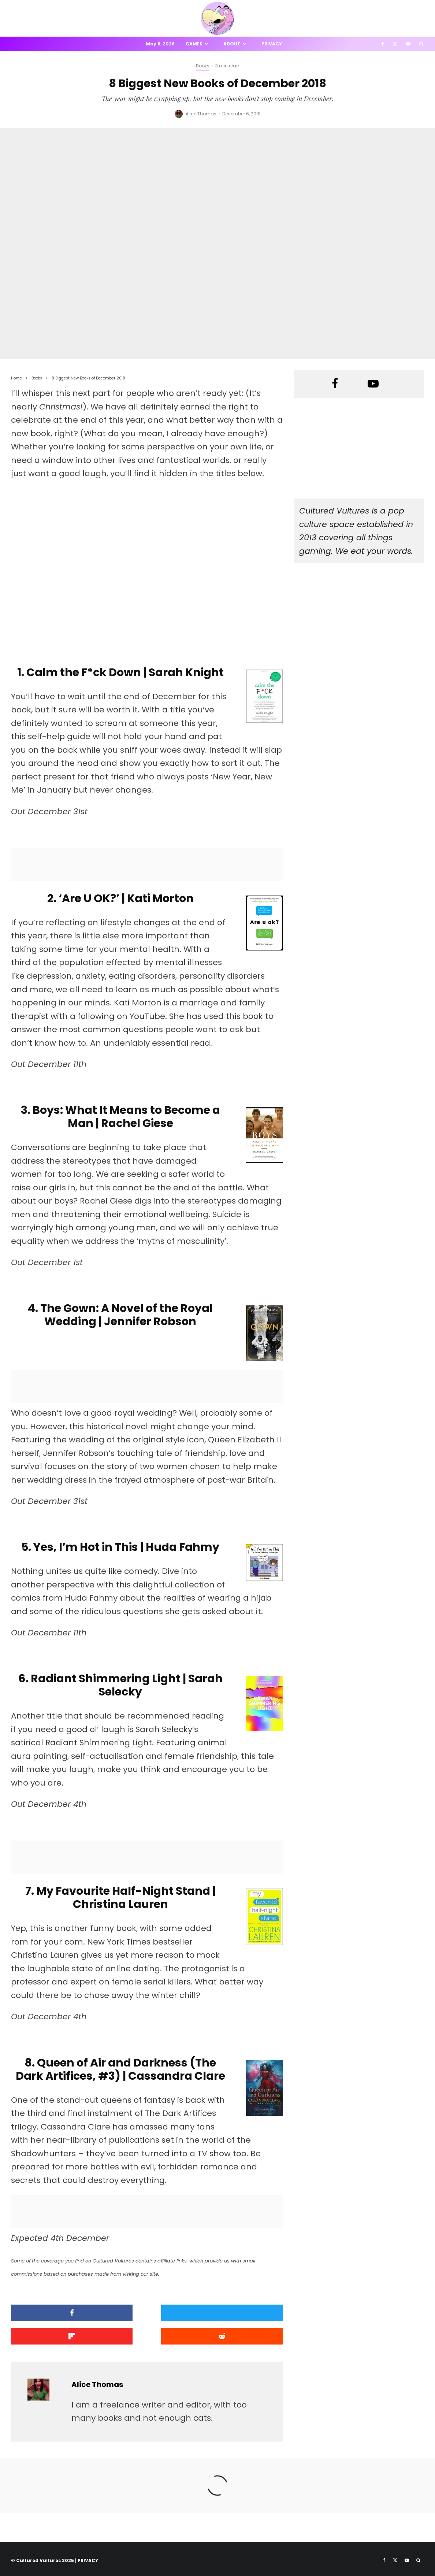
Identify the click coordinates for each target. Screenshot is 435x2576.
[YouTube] (408, 44)
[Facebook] (382, 44)
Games (194, 44)
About (232, 44)
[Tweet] (146, 2313)
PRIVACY (88, 2557)
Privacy (271, 44)
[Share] (54, 2313)
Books (202, 66)
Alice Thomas (201, 114)
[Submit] (54, 2335)
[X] (395, 44)
